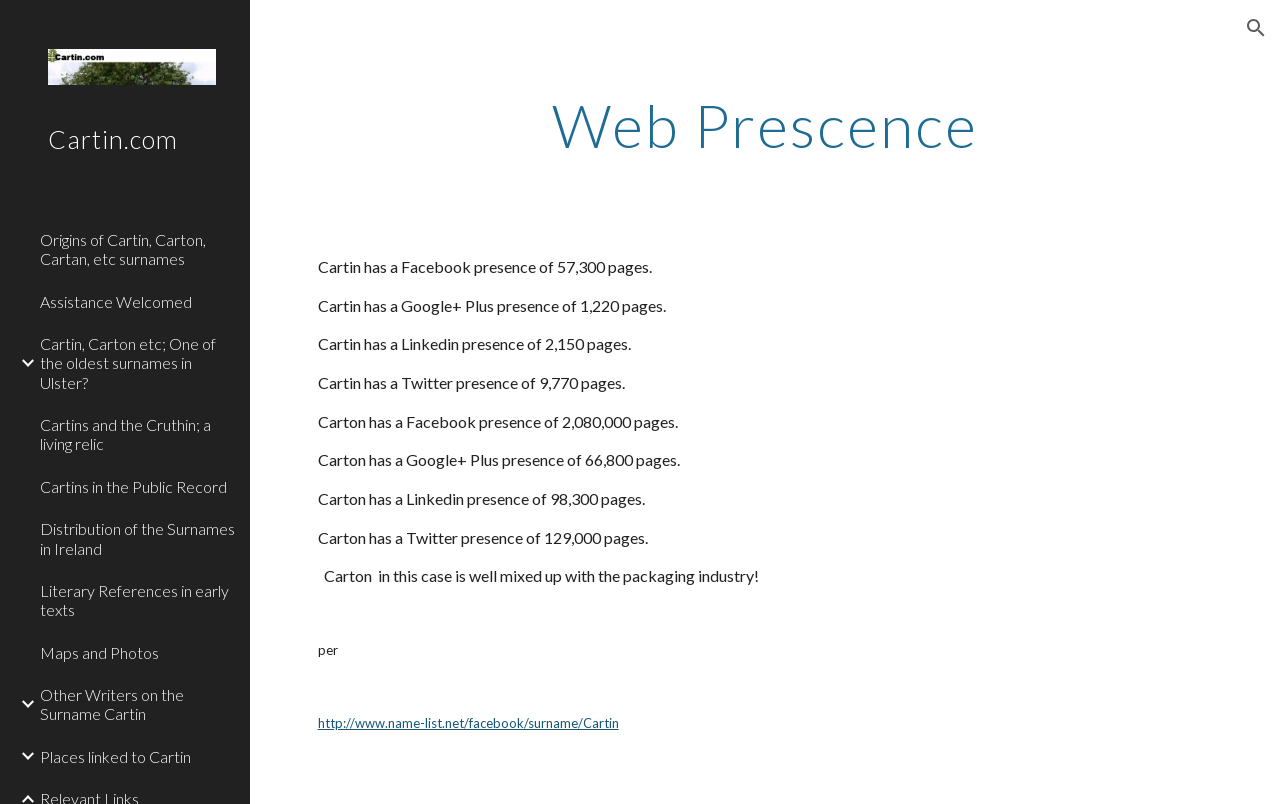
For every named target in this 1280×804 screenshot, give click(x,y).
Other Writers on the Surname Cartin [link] (112, 704)
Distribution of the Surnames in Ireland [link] (137, 538)
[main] (764, 125)
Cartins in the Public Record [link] (133, 486)
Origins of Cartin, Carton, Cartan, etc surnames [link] (123, 249)
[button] (1256, 28)
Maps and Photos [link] (99, 652)
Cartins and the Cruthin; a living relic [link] (125, 434)
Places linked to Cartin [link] (115, 756)
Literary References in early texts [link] (134, 600)
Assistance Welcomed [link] (116, 301)
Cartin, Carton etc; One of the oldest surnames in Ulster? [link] (128, 363)
